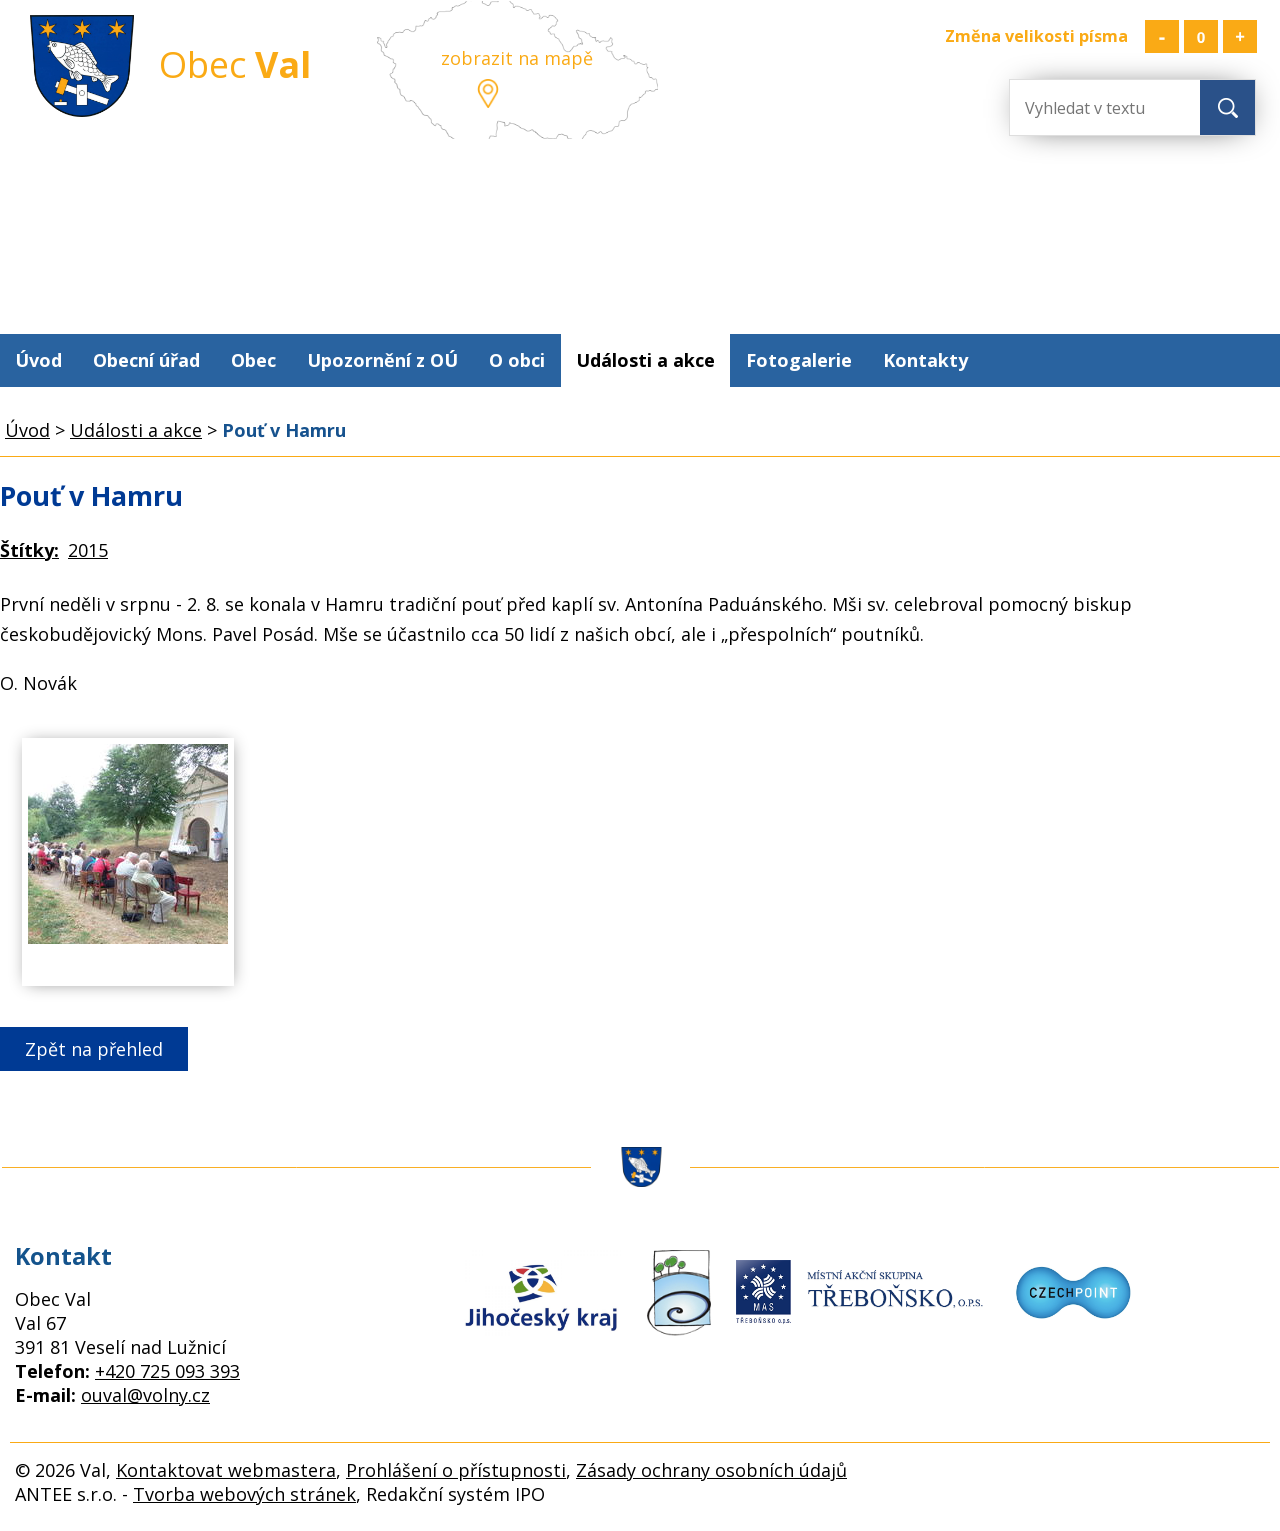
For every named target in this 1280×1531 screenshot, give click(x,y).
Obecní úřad (146, 360)
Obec (253, 360)
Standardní (1201, 36)
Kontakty (925, 360)
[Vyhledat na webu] (1090, 107)
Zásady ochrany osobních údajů (711, 1470)
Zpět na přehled (94, 1049)
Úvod (38, 360)
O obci (517, 360)
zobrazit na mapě (517, 58)
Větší (1240, 36)
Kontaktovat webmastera (226, 1470)
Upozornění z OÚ (382, 360)
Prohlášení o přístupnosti (456, 1470)
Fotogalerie (799, 360)
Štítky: (29, 550)
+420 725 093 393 (167, 1371)
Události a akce (645, 360)
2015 (88, 550)
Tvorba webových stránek (244, 1494)
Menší (1162, 36)
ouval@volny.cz (145, 1395)
